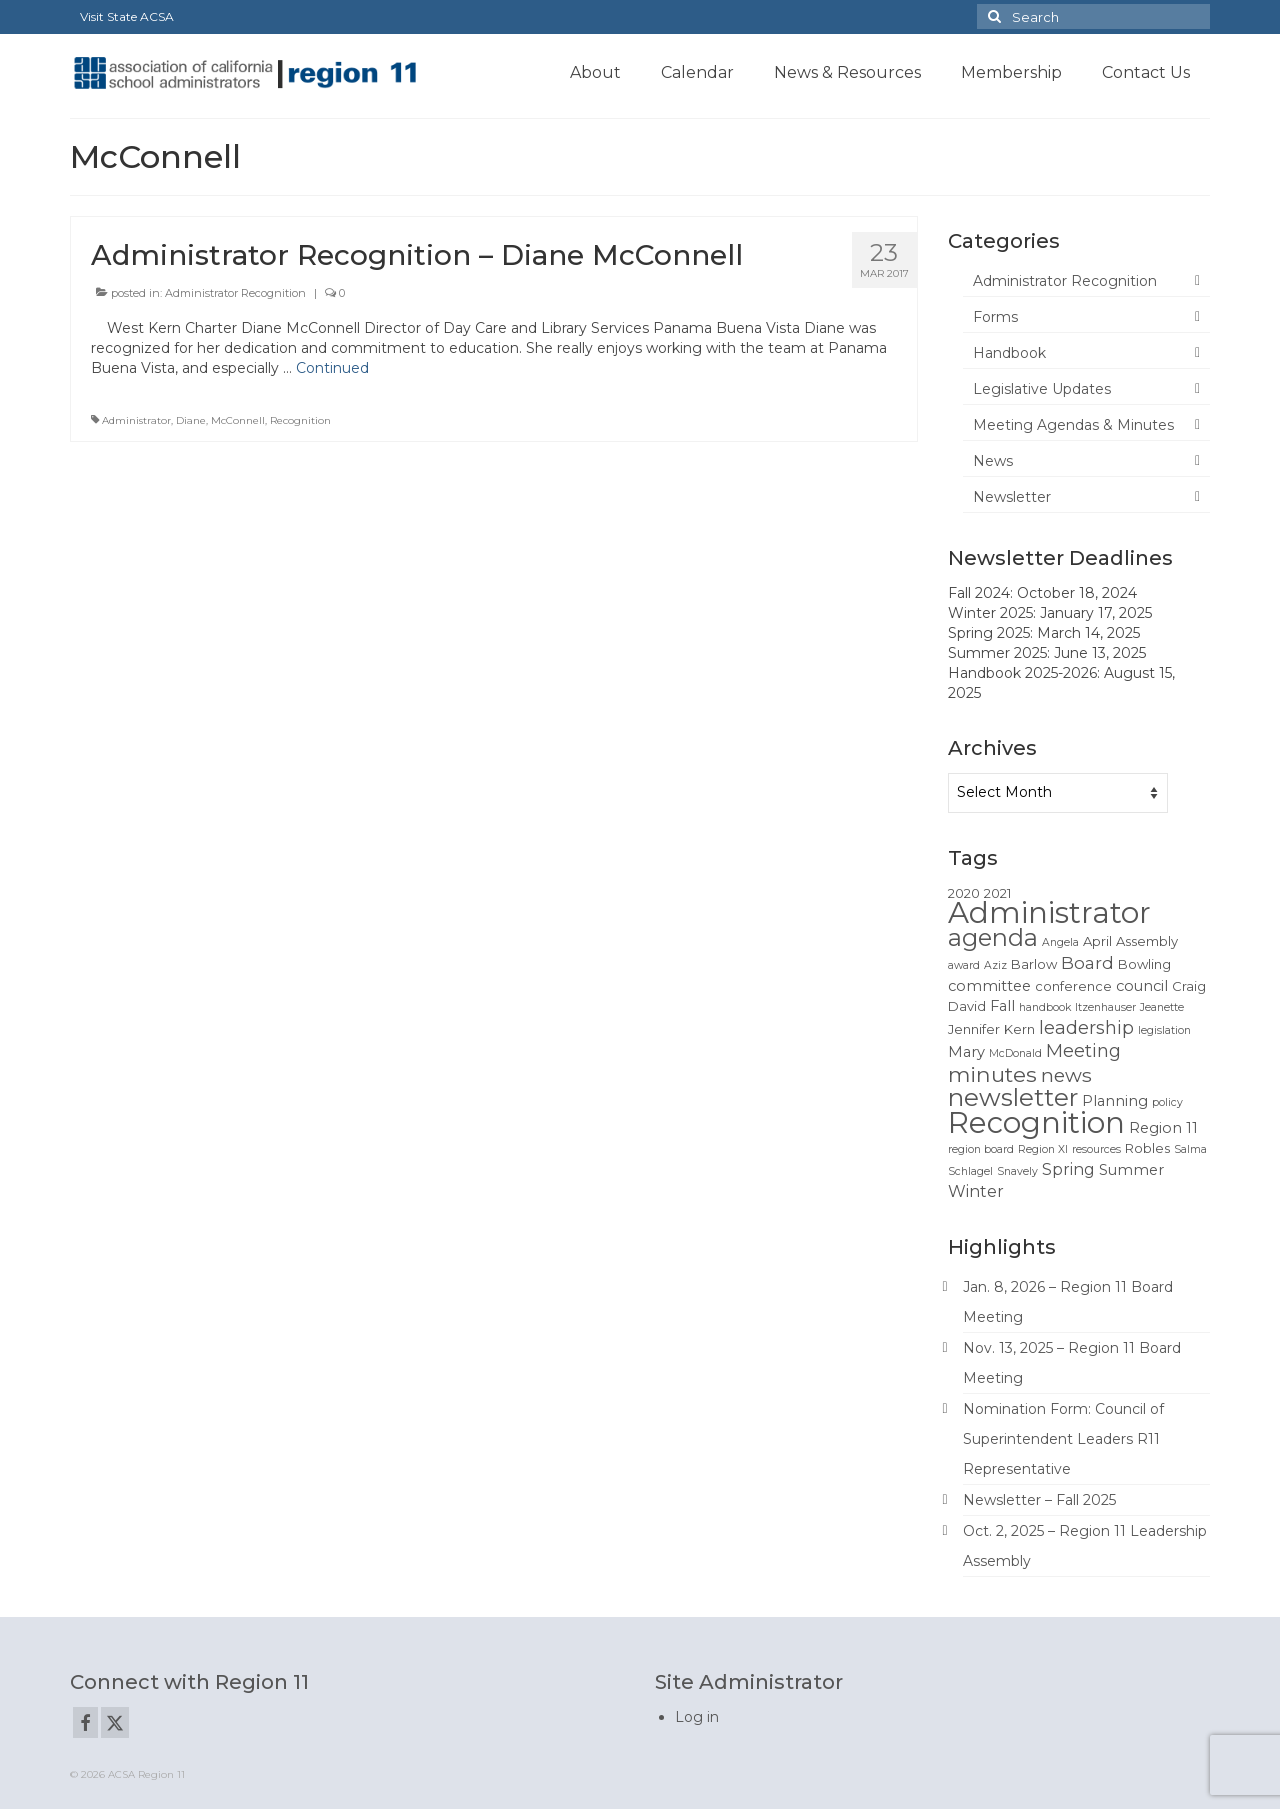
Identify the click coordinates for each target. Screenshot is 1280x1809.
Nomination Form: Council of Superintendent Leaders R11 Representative (1063, 1439)
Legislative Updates (1042, 389)
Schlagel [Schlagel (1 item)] (970, 1171)
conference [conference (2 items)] (1073, 986)
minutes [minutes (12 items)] (992, 1074)
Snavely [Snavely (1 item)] (1017, 1171)
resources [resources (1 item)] (1096, 1149)
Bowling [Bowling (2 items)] (1144, 964)
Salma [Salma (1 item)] (1190, 1149)
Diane (191, 420)
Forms (995, 317)
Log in (697, 1717)
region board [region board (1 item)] (981, 1149)
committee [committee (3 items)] (989, 986)
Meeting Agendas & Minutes (1073, 425)
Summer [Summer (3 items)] (1131, 1170)
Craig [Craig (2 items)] (1189, 986)
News (993, 461)
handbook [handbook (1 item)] (1045, 1007)
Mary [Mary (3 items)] (966, 1052)
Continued (332, 368)
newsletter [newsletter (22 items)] (1013, 1097)
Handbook (1009, 353)
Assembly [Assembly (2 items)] (1147, 941)
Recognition (300, 420)
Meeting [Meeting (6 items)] (1083, 1050)
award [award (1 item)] (964, 965)
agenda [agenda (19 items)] (993, 937)
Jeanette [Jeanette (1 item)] (1162, 1007)
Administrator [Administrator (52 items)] (1049, 912)
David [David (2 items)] (967, 1006)
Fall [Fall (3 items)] (1002, 1006)
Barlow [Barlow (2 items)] (1034, 964)
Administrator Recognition (235, 293)
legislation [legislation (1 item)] (1164, 1030)
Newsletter (1012, 497)
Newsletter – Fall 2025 (1039, 1500)
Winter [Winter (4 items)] (976, 1191)
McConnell (238, 420)
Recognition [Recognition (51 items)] (1036, 1122)
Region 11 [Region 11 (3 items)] (1163, 1128)
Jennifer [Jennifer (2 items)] (974, 1029)
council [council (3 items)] (1142, 986)
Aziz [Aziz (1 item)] (995, 965)
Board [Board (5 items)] (1087, 963)
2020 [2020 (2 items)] (964, 893)
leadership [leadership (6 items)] (1086, 1027)
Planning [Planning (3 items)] (1115, 1101)
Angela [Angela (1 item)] (1060, 942)
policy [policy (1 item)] (1167, 1102)
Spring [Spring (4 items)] (1068, 1169)
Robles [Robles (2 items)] (1147, 1148)
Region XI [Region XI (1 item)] (1043, 1149)
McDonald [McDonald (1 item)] (1015, 1053)
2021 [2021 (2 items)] (997, 893)
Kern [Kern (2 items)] (1019, 1029)
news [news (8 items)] (1066, 1075)
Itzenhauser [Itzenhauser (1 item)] (1105, 1007)
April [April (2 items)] (1097, 941)
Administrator (136, 420)
